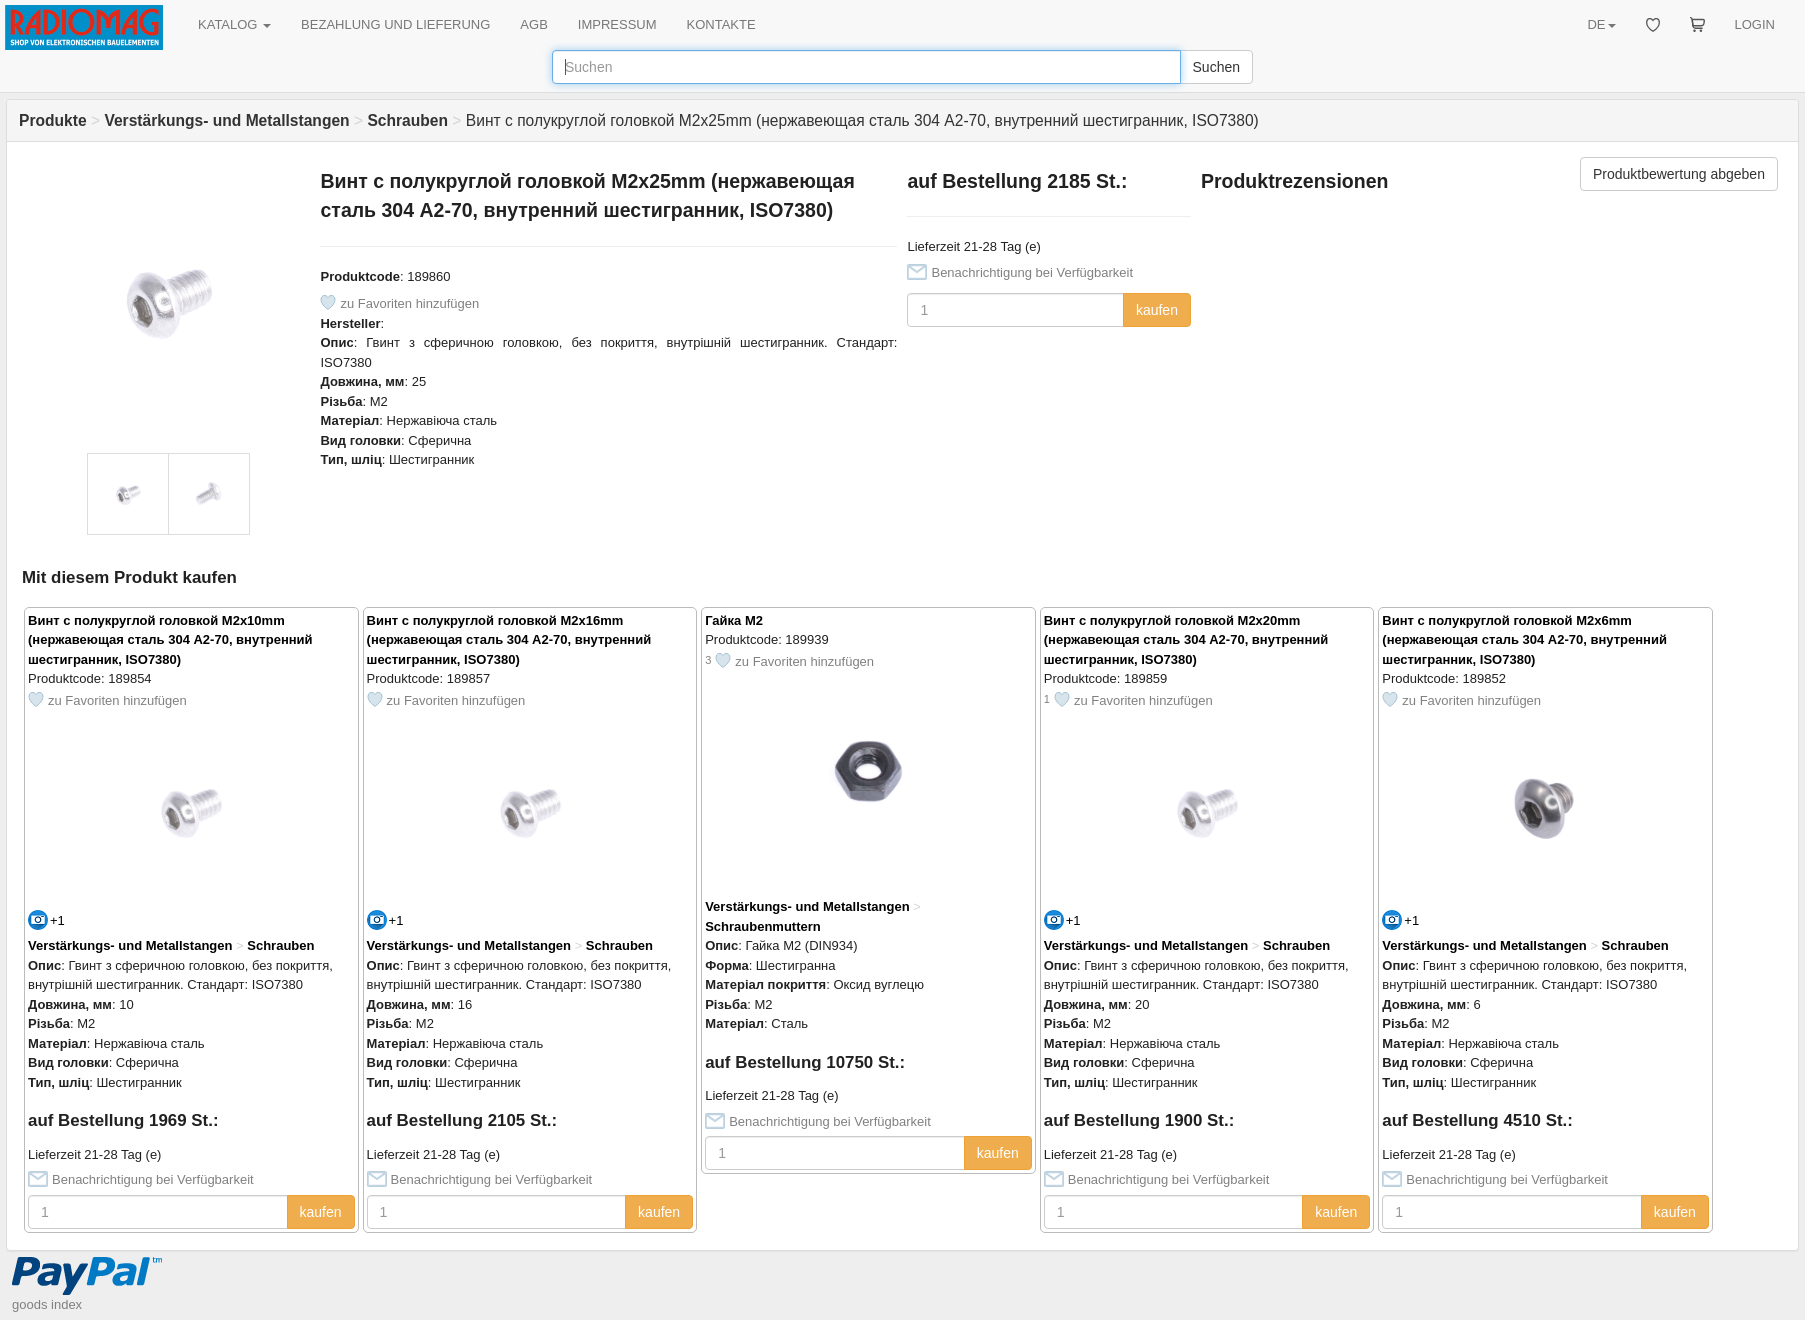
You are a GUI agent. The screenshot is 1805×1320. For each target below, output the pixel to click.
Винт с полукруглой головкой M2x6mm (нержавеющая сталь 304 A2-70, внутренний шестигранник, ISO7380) (1524, 640)
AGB (533, 24)
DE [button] (1601, 24)
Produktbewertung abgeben (1679, 174)
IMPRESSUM (617, 24)
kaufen (1157, 310)
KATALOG (234, 24)
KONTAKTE (721, 24)
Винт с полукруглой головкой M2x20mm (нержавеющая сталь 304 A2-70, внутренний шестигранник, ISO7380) (1186, 640)
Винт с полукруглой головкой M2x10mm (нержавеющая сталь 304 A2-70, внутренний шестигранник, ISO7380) (170, 640)
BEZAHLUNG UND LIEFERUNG (395, 24)
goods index (47, 1304)
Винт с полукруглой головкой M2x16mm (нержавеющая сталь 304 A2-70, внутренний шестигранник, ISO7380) (509, 640)
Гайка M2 (734, 620)
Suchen (1216, 67)
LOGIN (1755, 24)
